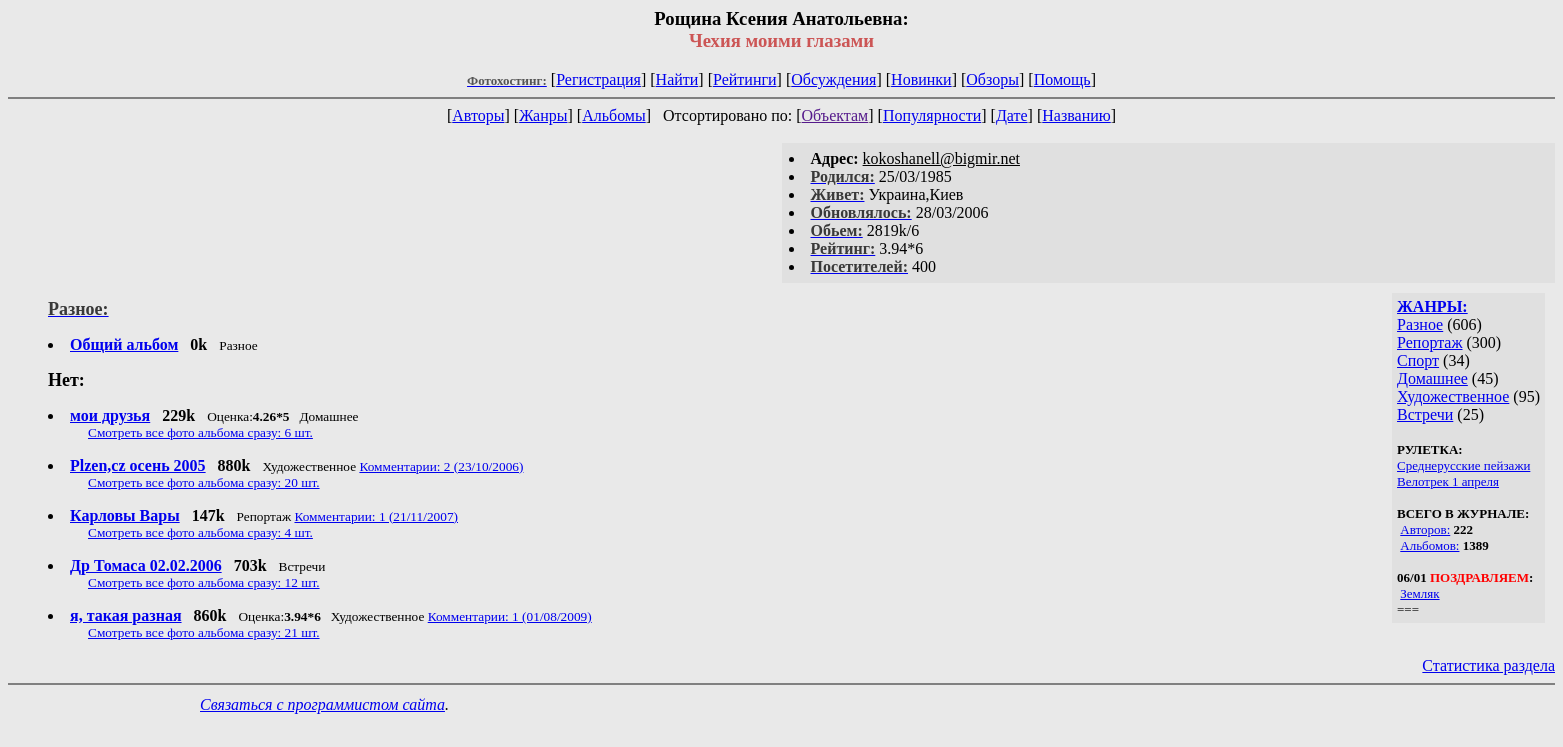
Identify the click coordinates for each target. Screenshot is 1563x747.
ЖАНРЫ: (1432, 306)
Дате (1012, 115)
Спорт (1418, 360)
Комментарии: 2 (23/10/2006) (441, 466)
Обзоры (992, 79)
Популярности (932, 115)
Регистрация (598, 79)
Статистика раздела (1488, 665)
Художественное (1453, 396)
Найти (677, 79)
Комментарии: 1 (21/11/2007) (376, 516)
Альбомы (614, 115)
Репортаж (1429, 342)
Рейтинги (745, 79)
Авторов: (1425, 529)
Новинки (921, 79)
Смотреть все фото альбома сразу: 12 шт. (204, 582)
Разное (1420, 324)
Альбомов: (1429, 545)
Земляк (1419, 593)
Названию (1076, 115)
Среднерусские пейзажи (1463, 465)
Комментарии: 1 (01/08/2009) (510, 616)
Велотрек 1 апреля (1448, 481)
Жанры (543, 115)
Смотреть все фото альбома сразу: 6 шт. (200, 432)
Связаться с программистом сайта (322, 704)
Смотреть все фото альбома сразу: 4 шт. (200, 532)
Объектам (835, 115)
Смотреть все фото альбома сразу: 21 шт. (204, 632)
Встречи (1425, 414)
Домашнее (1432, 378)
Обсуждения (833, 79)
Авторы (478, 115)
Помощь (1062, 79)
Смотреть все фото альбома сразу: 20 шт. (204, 482)
